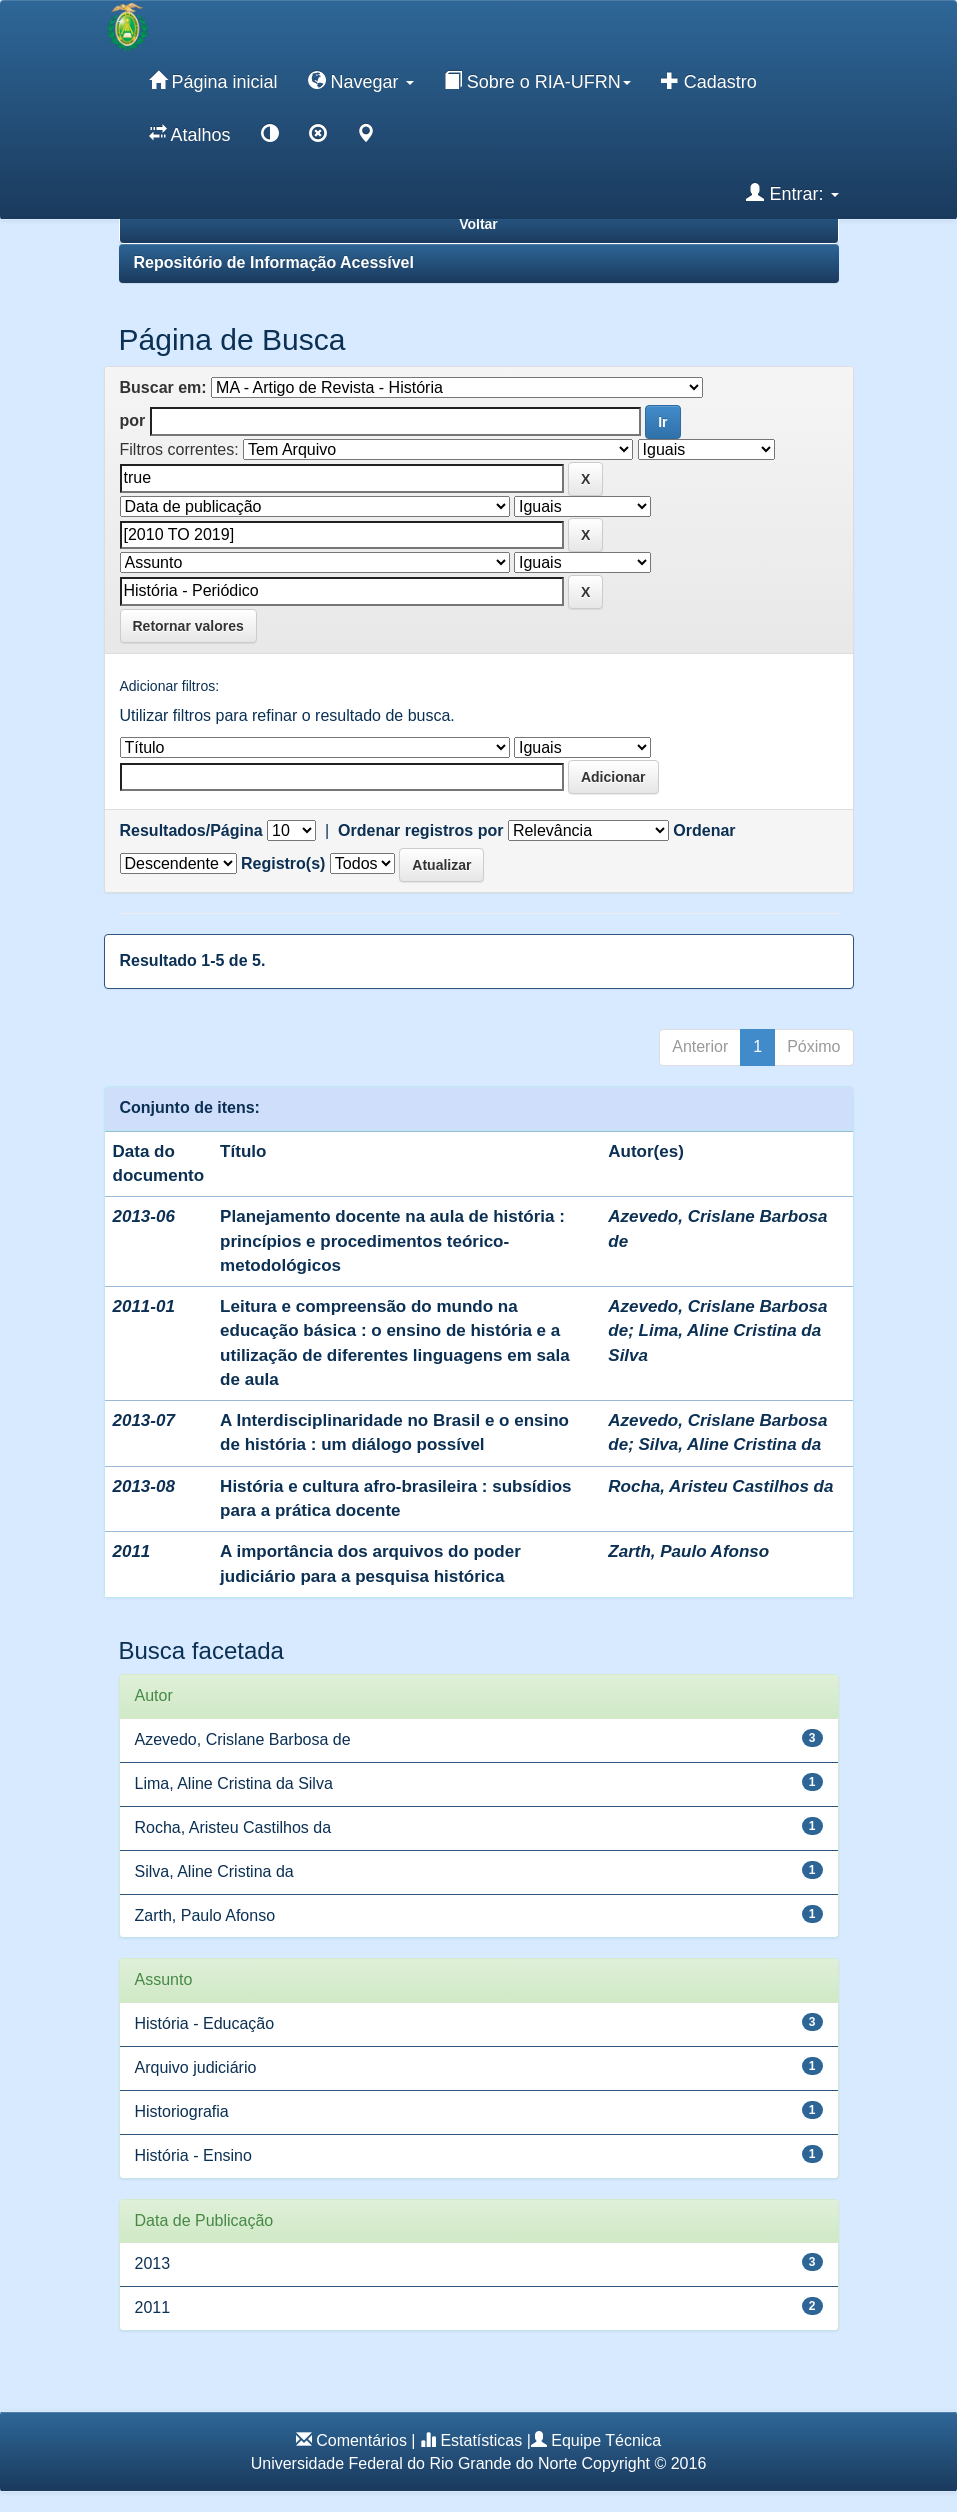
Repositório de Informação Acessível (274, 262)
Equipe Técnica (606, 2440)
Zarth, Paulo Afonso (688, 1551)
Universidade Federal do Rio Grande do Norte (414, 2463)
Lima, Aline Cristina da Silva (234, 1783)
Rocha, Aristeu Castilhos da (720, 1486)
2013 (153, 2263)
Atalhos (190, 134)
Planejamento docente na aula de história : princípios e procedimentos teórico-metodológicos (392, 1241)
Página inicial (213, 81)
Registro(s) (283, 863)
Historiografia (182, 2111)
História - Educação (205, 2023)
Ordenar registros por (420, 830)
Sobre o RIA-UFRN (537, 81)
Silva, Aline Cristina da (730, 1444)
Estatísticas (481, 2440)
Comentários (361, 2440)
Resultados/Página (191, 830)
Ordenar (704, 830)
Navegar (361, 81)
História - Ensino (193, 2155)
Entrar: (792, 193)
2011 (153, 2307)
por (133, 420)
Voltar (478, 224)
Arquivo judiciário (196, 2067)
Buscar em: (163, 387)
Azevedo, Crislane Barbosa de (243, 1739)
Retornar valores (188, 626)
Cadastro (709, 81)
